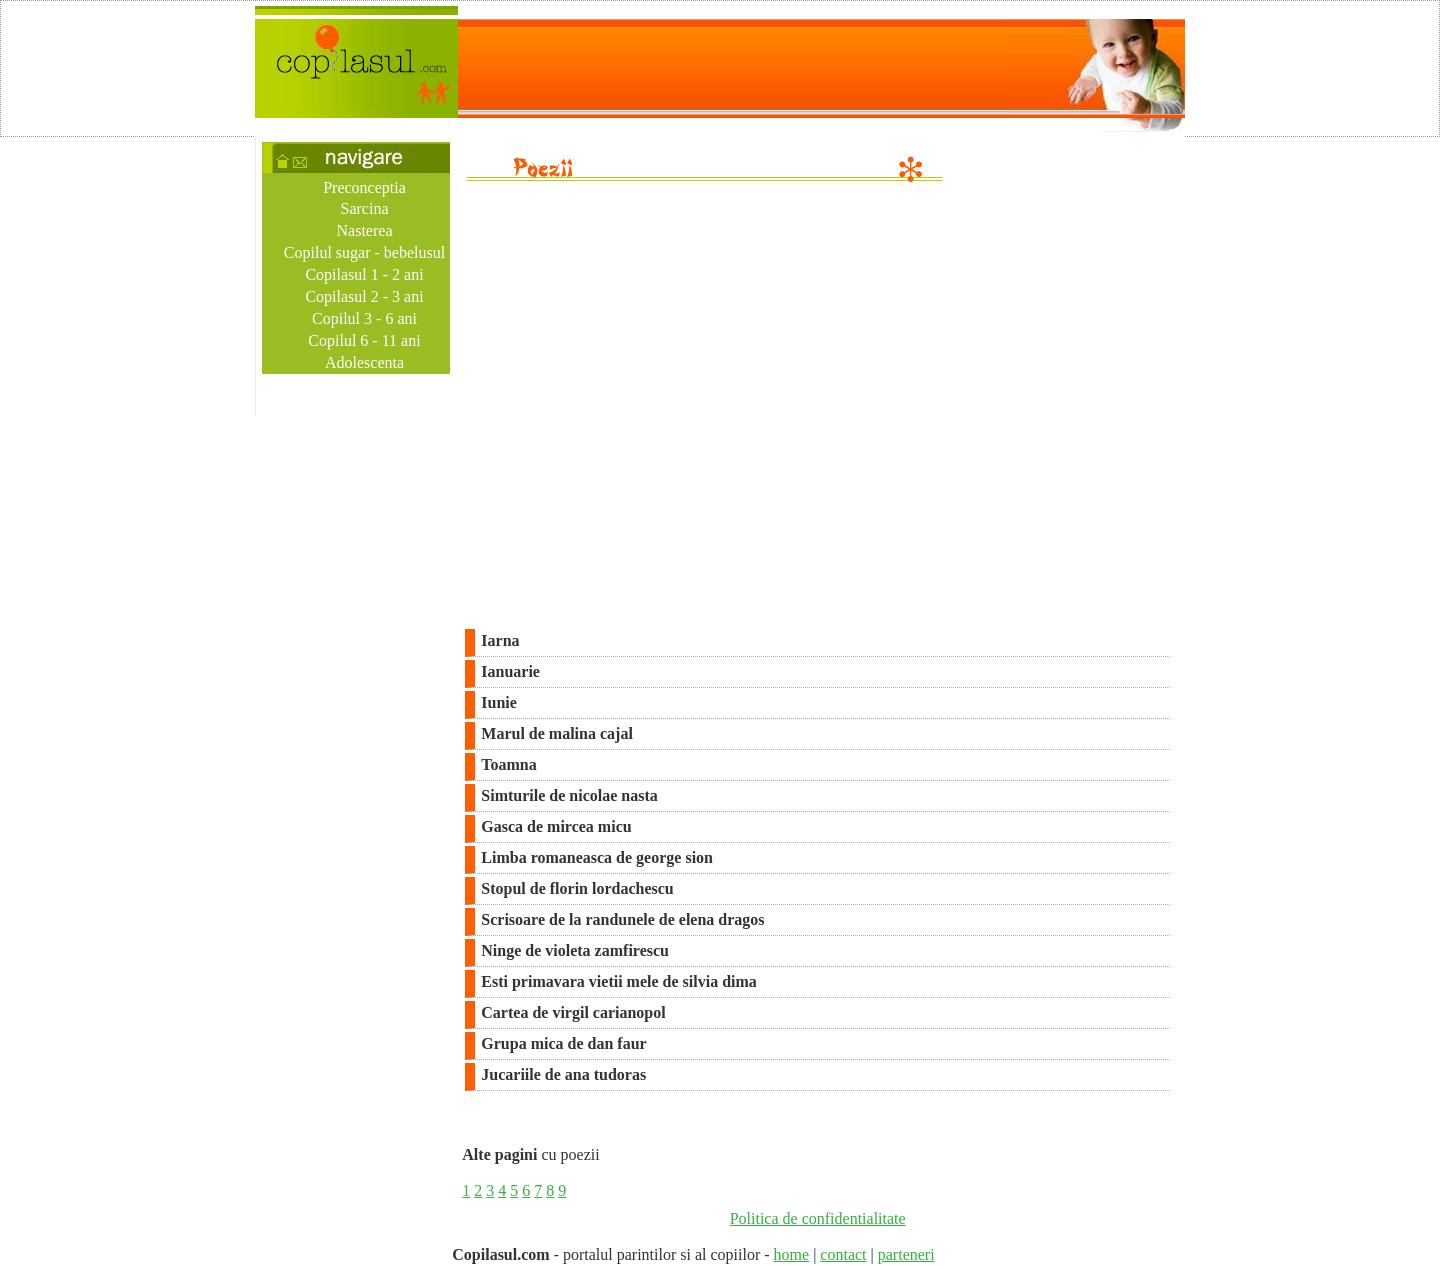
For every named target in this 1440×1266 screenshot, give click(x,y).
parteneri (906, 1254)
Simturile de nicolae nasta (569, 795)
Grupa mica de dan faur (563, 1043)
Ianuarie (510, 671)
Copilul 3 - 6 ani (364, 318)
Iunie (499, 702)
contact (843, 1254)
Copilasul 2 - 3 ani (364, 296)
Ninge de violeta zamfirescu (575, 950)
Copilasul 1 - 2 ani (364, 274)
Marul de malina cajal (557, 733)
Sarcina (365, 208)
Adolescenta (364, 362)
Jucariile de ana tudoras (563, 1074)
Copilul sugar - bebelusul (364, 252)
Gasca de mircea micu (556, 826)
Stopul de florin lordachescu (577, 888)
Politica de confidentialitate (818, 1218)
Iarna (500, 640)
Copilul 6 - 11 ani (364, 340)
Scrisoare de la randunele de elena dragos (622, 919)
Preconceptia (364, 187)
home (792, 1254)
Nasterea (365, 230)
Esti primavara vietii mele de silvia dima (619, 981)
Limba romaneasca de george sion (597, 857)
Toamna (508, 764)
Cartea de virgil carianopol (573, 1012)
